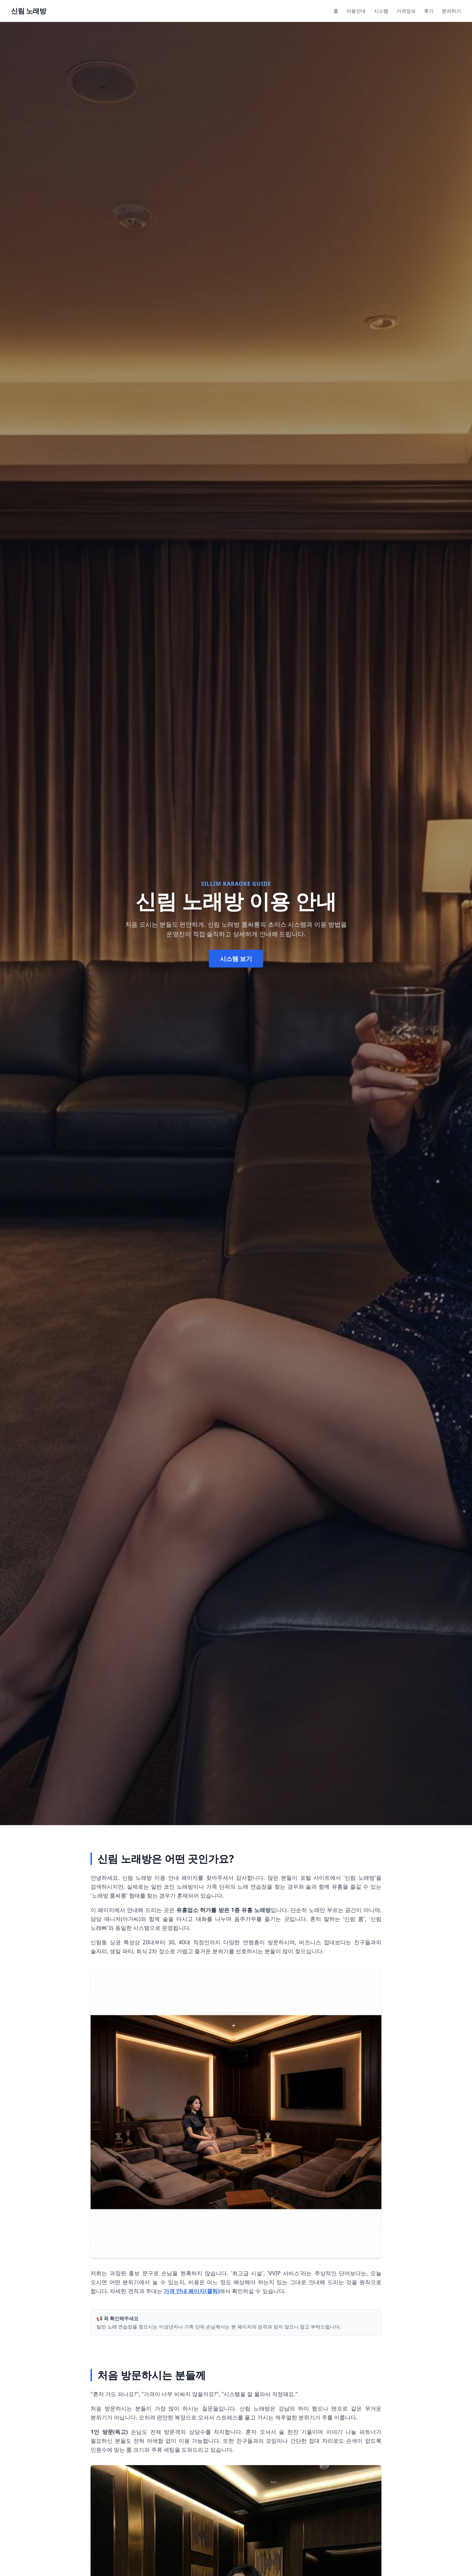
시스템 (381, 11)
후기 (429, 11)
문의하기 (451, 11)
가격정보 (406, 11)
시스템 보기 (236, 958)
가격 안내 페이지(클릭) (192, 2291)
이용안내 (356, 11)
